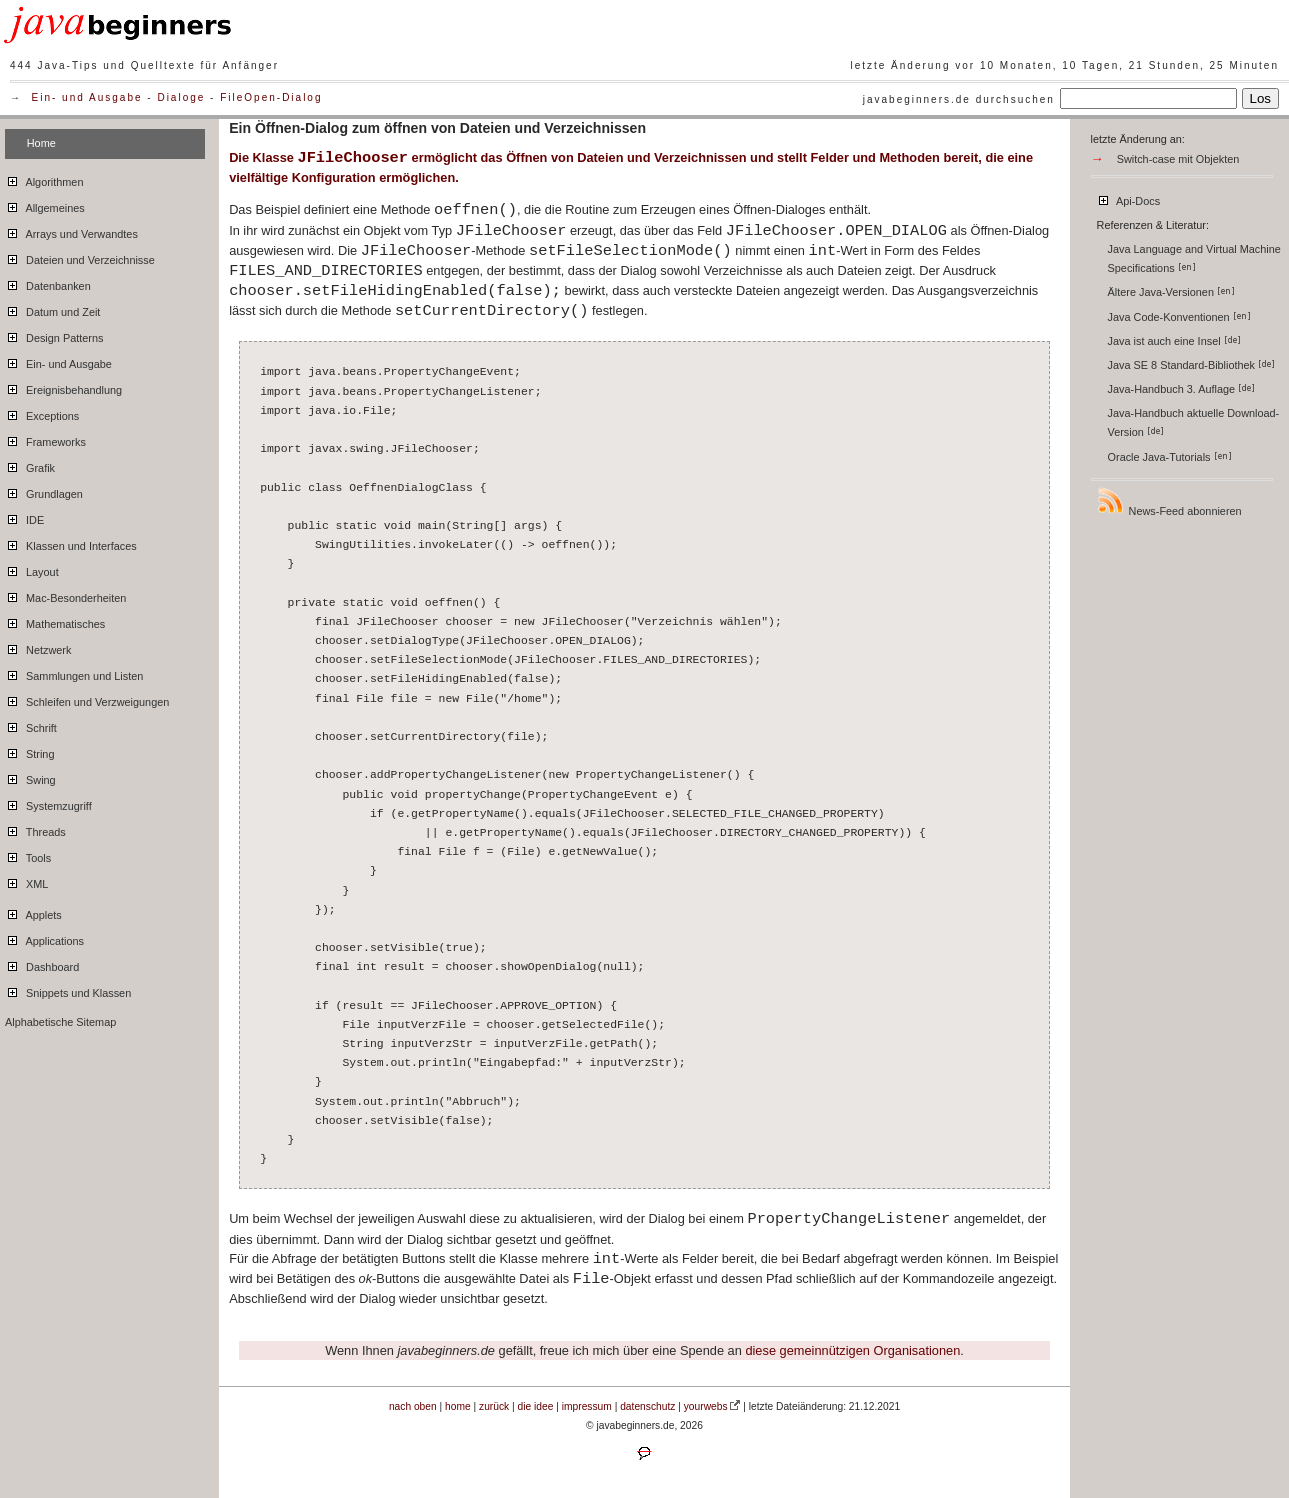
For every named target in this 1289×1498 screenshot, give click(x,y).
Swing (30, 777)
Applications (44, 938)
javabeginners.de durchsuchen (959, 99)
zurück (494, 1406)
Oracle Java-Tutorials (1170, 457)
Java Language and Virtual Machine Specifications (1194, 258)
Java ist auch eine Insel (1174, 341)
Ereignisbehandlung (63, 387)
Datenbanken (48, 283)
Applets (33, 912)
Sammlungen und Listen (74, 673)
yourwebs (706, 1406)
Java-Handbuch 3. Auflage (1182, 389)
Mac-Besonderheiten (65, 595)
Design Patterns (54, 335)
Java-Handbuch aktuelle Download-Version (1194, 422)
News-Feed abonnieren (1169, 501)
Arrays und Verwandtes (71, 231)
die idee (536, 1406)
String (29, 751)
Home (41, 143)
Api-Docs (1128, 198)
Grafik (30, 465)
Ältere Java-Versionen (1171, 292)
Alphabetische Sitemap (60, 1022)
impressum (587, 1406)
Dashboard (42, 964)
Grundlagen (44, 491)
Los (1261, 98)
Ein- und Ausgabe (87, 97)
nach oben (413, 1406)
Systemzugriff (48, 803)
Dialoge (181, 97)
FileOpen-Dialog (271, 97)
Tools (28, 855)
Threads (35, 829)
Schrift (31, 725)
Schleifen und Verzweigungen (87, 699)
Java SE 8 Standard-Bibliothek (1192, 365)
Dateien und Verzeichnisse (80, 257)
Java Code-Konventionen (1179, 317)
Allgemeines (45, 205)
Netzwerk (38, 647)
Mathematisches (55, 621)
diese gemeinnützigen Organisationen (852, 1350)
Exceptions (42, 413)
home (458, 1406)
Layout (32, 569)
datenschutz (647, 1406)
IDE (24, 517)
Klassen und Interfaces (71, 543)
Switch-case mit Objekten (1178, 159)
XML (26, 881)
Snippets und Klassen (68, 990)
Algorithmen (44, 179)
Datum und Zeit (52, 309)
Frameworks (45, 439)
